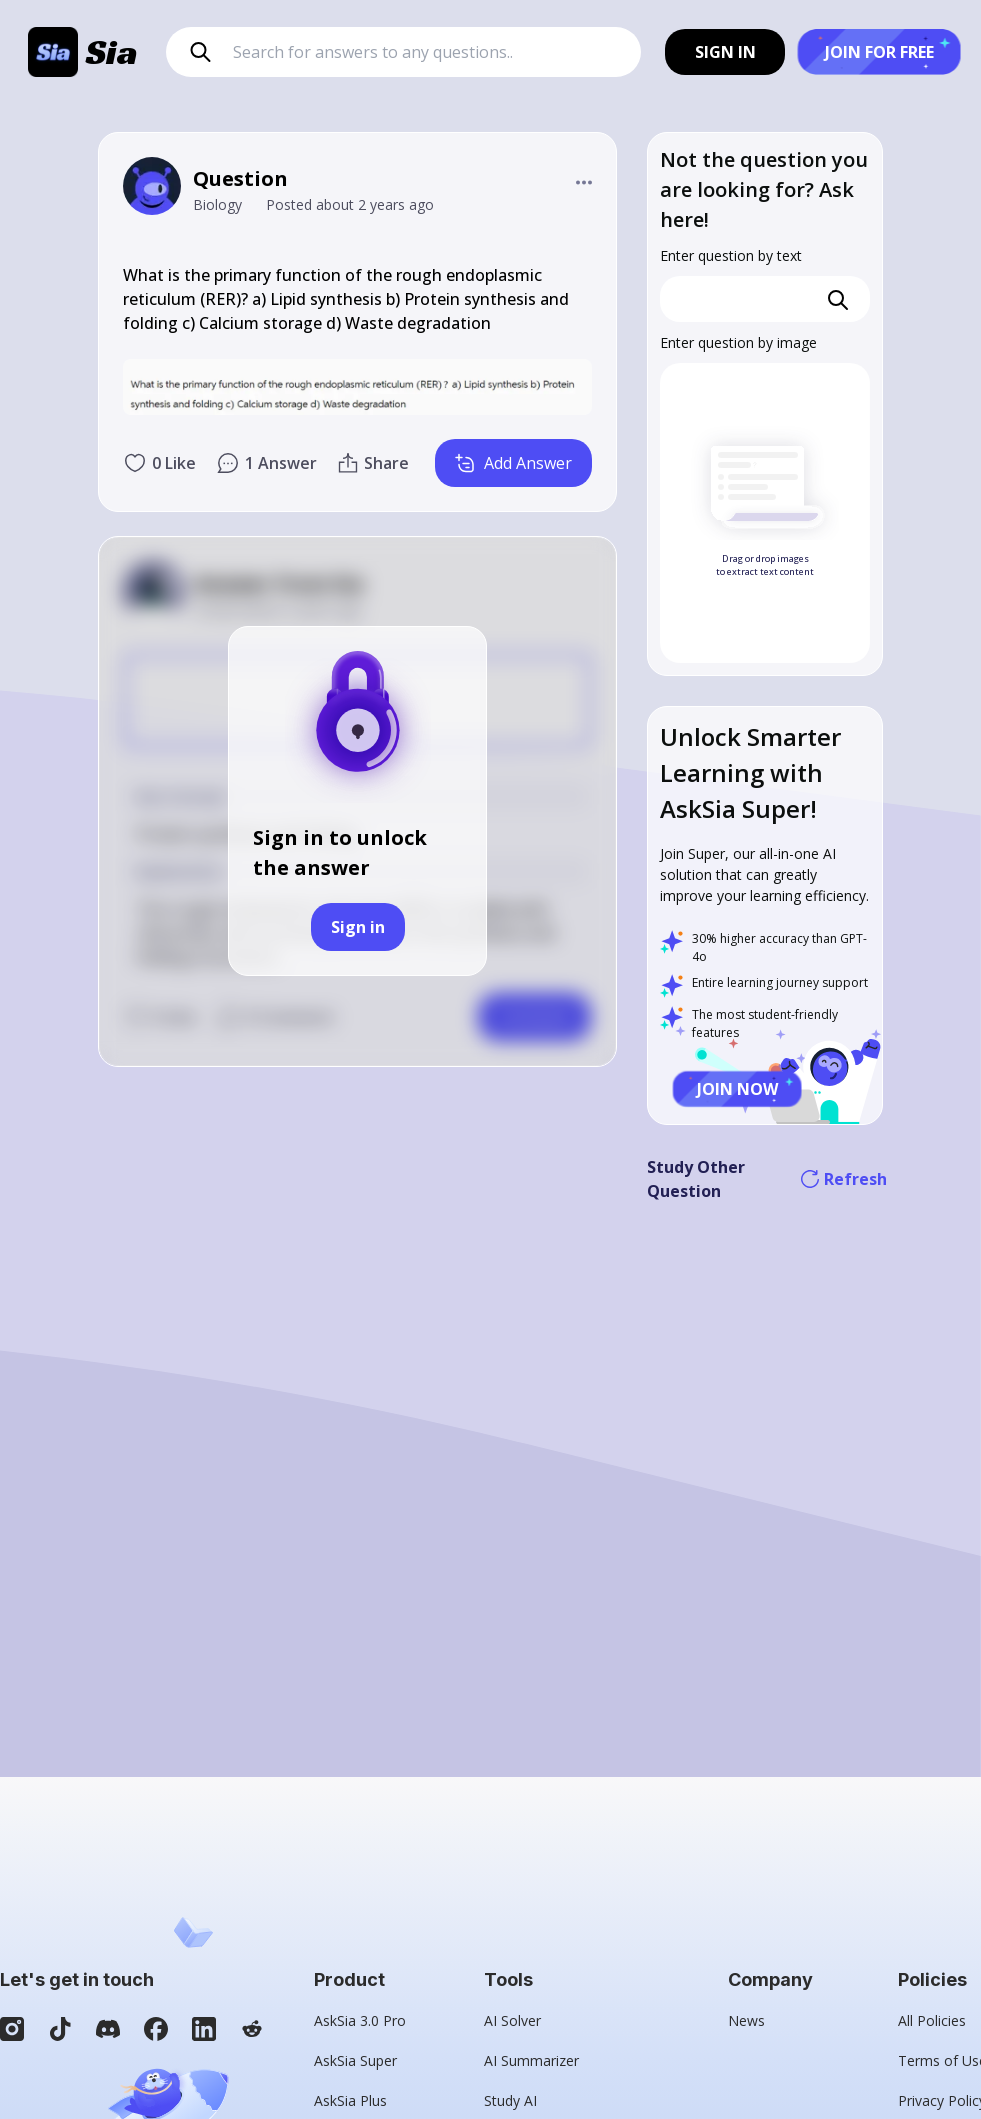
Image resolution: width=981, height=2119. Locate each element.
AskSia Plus (350, 2100)
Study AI (510, 2100)
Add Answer (513, 463)
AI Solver (512, 2020)
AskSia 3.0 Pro (360, 2020)
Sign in (358, 927)
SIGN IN (725, 52)
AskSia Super (355, 2060)
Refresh (844, 1179)
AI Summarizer (531, 2060)
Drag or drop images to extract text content (765, 565)
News (746, 2020)
